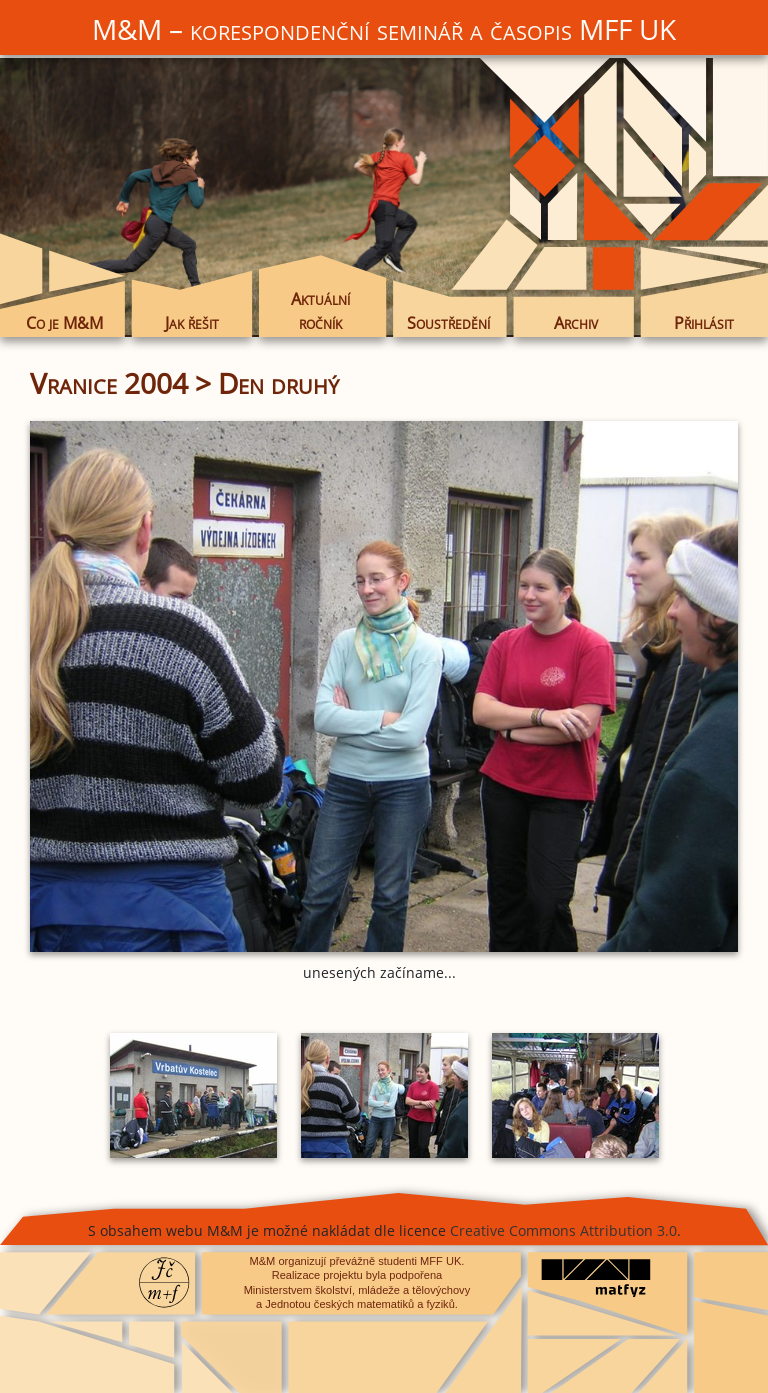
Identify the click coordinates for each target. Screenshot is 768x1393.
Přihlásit (704, 322)
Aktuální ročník (320, 311)
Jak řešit (192, 322)
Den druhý (278, 383)
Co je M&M (64, 322)
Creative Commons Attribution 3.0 (563, 1230)
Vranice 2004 (109, 383)
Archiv (576, 322)
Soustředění (448, 322)
